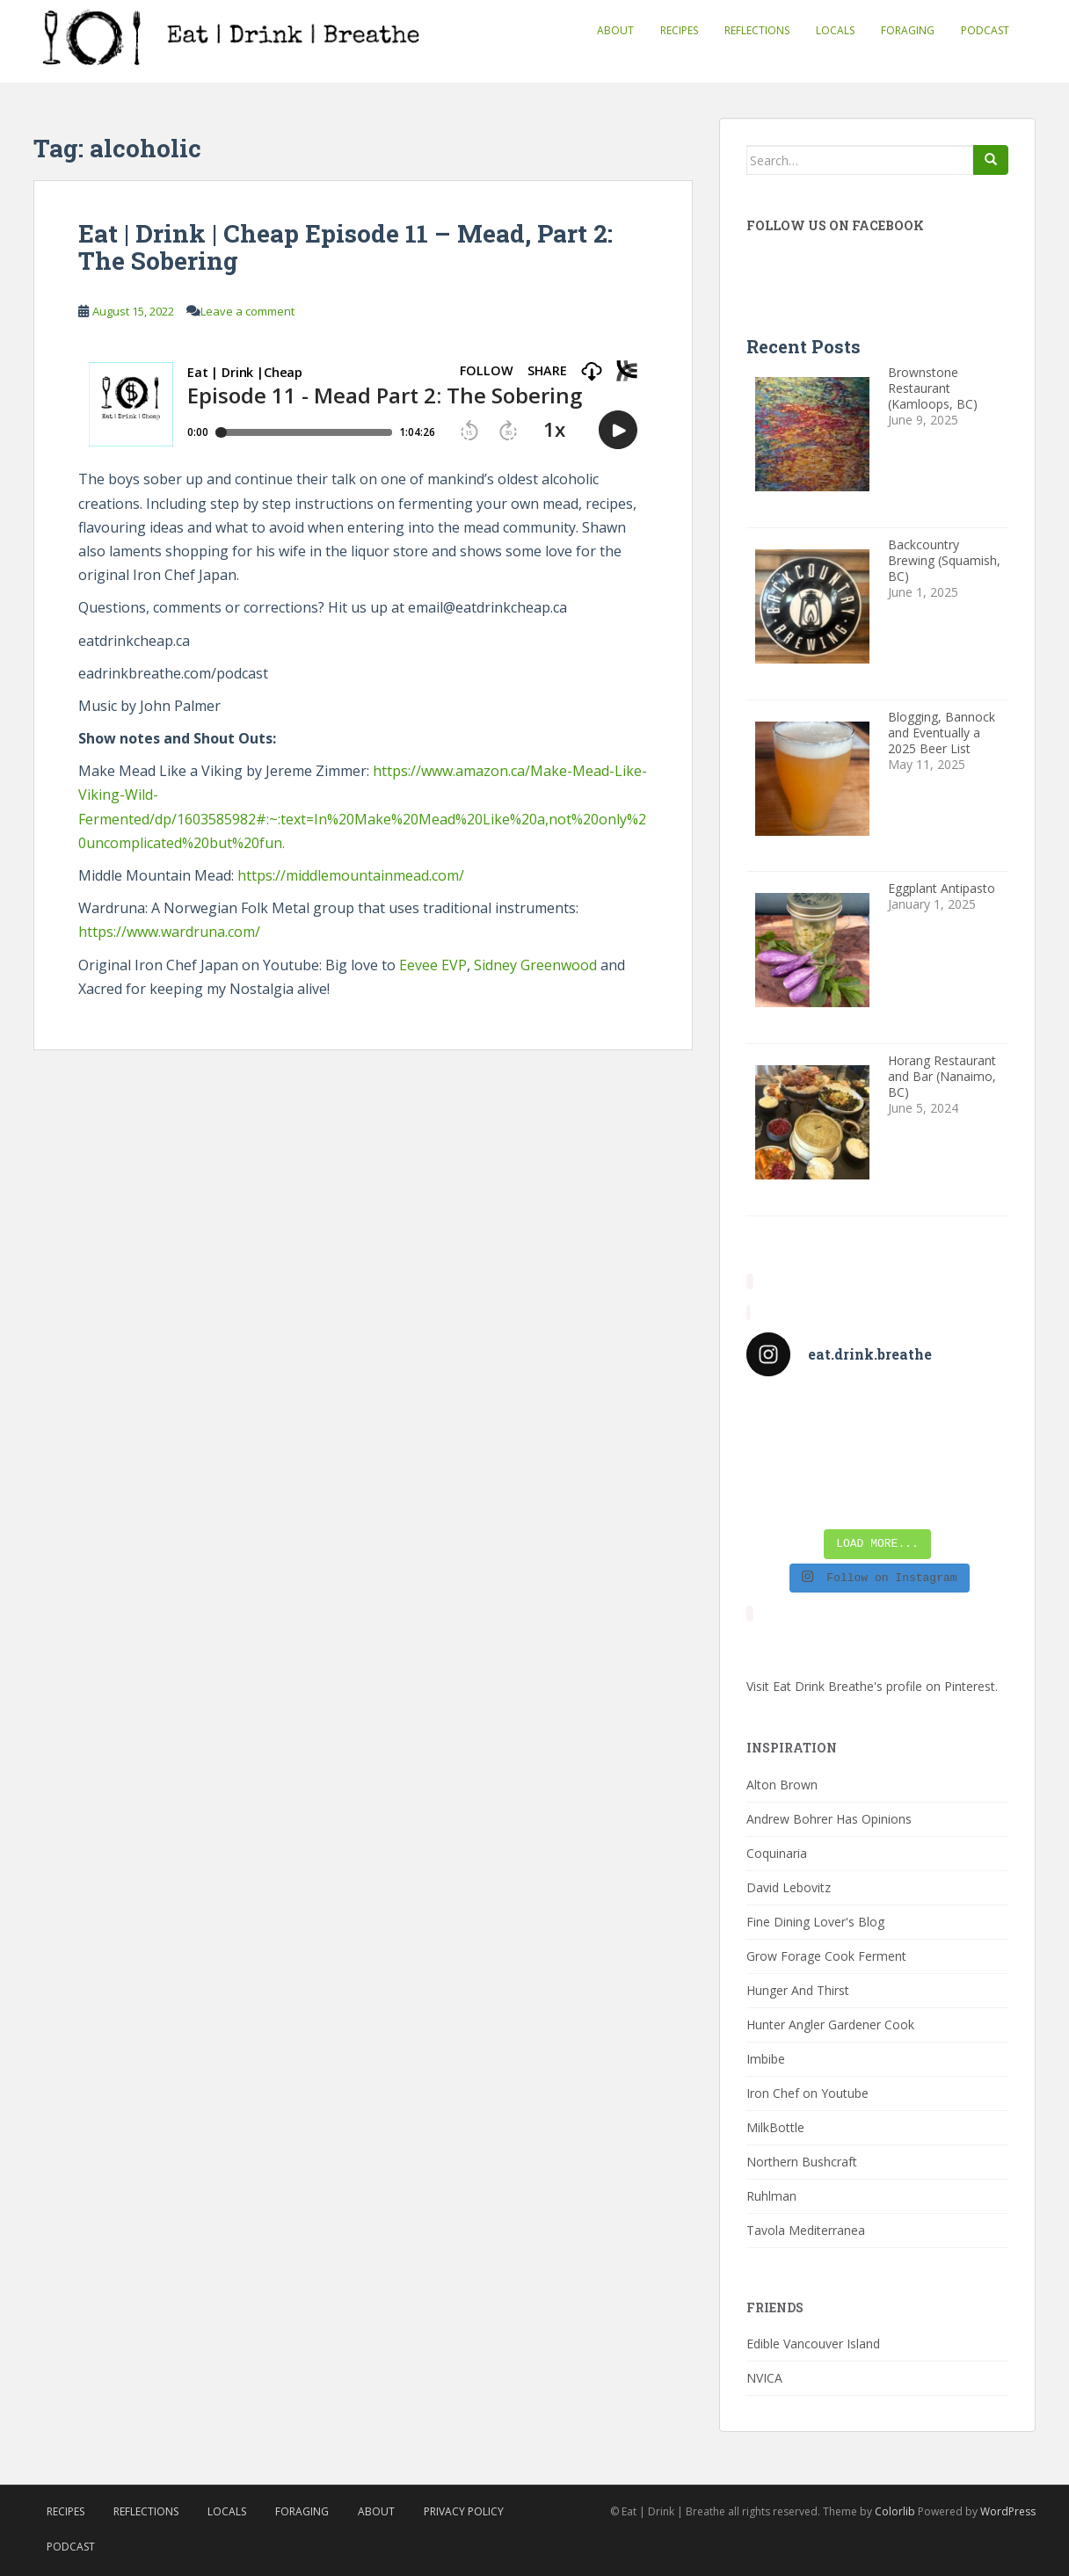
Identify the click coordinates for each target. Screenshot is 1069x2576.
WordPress (1008, 2511)
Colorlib (895, 2511)
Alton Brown (782, 1784)
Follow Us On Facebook (835, 225)
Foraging (907, 30)
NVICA (764, 2377)
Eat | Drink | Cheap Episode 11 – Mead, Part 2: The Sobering (345, 247)
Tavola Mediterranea (805, 2230)
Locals (835, 30)
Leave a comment (247, 311)
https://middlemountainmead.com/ (350, 875)
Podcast (985, 30)
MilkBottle (775, 2127)
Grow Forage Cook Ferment (826, 1956)
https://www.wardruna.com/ (169, 931)
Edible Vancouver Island (813, 2343)
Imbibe (765, 2058)
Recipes (679, 30)
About (615, 30)
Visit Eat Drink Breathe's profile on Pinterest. (872, 1686)
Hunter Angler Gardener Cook (830, 2024)
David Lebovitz (788, 1887)
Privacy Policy (464, 2511)
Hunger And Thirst (797, 1990)
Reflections (756, 30)
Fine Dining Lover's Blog (815, 1921)
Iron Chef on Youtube (807, 2093)
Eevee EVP (431, 965)
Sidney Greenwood (535, 965)
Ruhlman (771, 2196)
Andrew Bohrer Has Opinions (829, 1818)
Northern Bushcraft (801, 2161)
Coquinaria (776, 1853)
